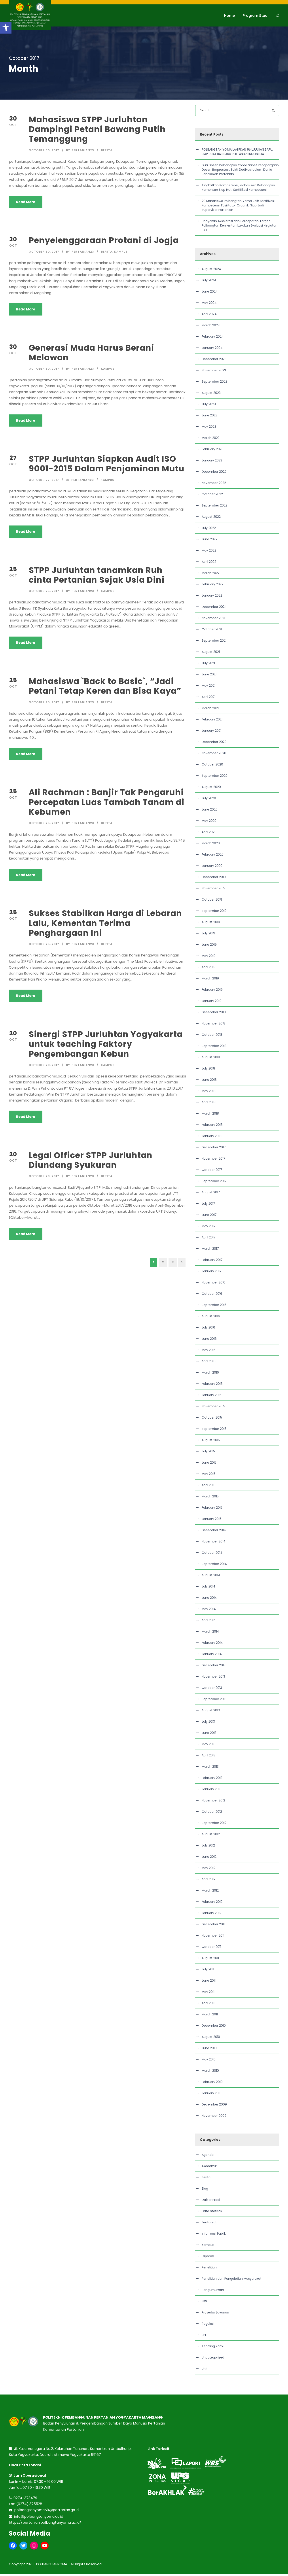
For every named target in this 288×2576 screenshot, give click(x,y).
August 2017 (211, 1194)
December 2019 (214, 879)
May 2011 (208, 1994)
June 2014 (209, 1600)
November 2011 (213, 1937)
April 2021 (208, 699)
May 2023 (209, 429)
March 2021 (210, 710)
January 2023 (212, 462)
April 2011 (208, 2005)
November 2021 (213, 620)
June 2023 (209, 417)
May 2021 (208, 688)
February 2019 (212, 992)
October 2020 (212, 766)
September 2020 (214, 778)
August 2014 (211, 1577)
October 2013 (212, 1690)
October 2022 (212, 496)
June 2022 (209, 541)
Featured (209, 2224)
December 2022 (214, 474)
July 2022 (209, 530)
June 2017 (209, 1217)
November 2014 (213, 1543)
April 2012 (208, 1881)
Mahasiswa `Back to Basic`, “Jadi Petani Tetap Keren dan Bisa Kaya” (105, 688)
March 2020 (211, 845)
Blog (205, 2191)
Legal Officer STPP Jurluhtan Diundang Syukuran (90, 1162)
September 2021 (214, 643)
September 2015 (214, 1431)
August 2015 (211, 1442)
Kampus (121, 253)
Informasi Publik (214, 2236)
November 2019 (213, 890)
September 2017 (214, 1183)
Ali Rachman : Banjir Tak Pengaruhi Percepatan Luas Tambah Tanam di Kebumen (106, 804)
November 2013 (213, 1678)
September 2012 (214, 1825)
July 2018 (208, 1070)
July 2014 (208, 1588)
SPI (204, 2337)
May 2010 (209, 2061)
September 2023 (214, 384)
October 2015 (212, 1419)
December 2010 (214, 2028)
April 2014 (209, 1622)
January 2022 (212, 597)
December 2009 (214, 2106)
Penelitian (209, 2269)
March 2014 (210, 1633)
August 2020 (211, 789)
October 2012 (212, 1814)
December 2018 (214, 1014)
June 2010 (209, 2050)
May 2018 (209, 1093)
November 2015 (213, 1408)
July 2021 (208, 665)
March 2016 (210, 1374)
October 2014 (212, 1555)
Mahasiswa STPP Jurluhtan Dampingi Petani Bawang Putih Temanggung (97, 131)
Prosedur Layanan (215, 2314)
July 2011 (208, 1971)
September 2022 (214, 507)
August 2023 (211, 395)
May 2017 (209, 1228)
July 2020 (209, 800)
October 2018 (212, 1037)
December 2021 (213, 609)
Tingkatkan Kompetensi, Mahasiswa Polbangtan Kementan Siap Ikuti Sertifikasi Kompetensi (238, 189)
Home (229, 15)
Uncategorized (213, 2359)
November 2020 (214, 755)
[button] (5, 28)
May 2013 (208, 1746)
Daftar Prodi (211, 2202)
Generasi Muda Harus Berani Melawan (91, 354)
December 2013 (213, 1667)
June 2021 (209, 676)
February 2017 (212, 1262)
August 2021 (211, 654)
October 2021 (212, 631)
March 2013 (210, 1769)
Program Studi (255, 15)
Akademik (209, 2168)
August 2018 (211, 1059)
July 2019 (208, 935)
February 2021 (212, 721)
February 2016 (212, 1386)
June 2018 (209, 1082)
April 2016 (209, 1363)
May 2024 (209, 305)
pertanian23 (83, 152)
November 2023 (214, 372)
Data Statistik (212, 2213)
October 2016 (212, 1296)
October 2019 (212, 902)
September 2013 (214, 1701)
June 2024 (210, 293)
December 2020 (214, 744)
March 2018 (210, 1115)
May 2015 (208, 1476)
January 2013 (211, 1791)
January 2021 (211, 733)
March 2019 (210, 980)
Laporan (208, 2258)
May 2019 (209, 958)
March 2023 (211, 440)
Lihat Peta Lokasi (25, 2467)
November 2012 (213, 1802)
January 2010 (212, 2095)
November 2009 (214, 2118)
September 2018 (214, 1048)
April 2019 (209, 969)
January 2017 (212, 1273)
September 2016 (214, 1307)
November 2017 (213, 1161)
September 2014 (214, 1566)
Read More (25, 204)
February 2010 (212, 2084)
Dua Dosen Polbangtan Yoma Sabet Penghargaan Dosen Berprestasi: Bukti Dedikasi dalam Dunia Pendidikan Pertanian (240, 171)
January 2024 (212, 350)
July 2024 (209, 282)
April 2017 (209, 1239)
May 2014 (209, 1611)
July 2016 (208, 1329)
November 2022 (214, 485)
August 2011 (210, 1960)
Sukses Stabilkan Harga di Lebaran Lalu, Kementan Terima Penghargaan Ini (105, 925)
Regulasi (208, 2326)
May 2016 (209, 1352)
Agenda (208, 2157)
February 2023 (212, 451)
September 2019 (214, 913)
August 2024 (211, 271)
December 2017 (214, 1149)
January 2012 (211, 1915)
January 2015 (211, 1521)
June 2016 (209, 1341)
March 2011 (210, 2016)
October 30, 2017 (44, 152)
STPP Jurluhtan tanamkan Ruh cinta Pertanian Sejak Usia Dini (97, 577)
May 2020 (209, 823)
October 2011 (211, 1949)
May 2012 (208, 1870)
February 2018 (212, 1127)
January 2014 (212, 1656)
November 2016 (213, 1284)
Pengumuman (213, 2292)
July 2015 (208, 1453)
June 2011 (209, 1983)
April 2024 (209, 316)
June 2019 (209, 947)
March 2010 (210, 2073)
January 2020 (212, 868)
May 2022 (209, 552)
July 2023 (209, 406)
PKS (204, 2303)
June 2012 (209, 1859)
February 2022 (212, 586)
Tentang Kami (213, 2348)
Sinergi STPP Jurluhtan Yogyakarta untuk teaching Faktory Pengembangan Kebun (106, 1046)
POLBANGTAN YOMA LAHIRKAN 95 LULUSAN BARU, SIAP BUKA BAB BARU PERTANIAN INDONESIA (237, 153)
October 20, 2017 (44, 1067)
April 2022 (209, 564)
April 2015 (208, 1487)
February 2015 (212, 1510)
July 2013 (208, 1724)
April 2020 (209, 834)
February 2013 (212, 1780)
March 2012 (210, 1892)
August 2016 (211, 1318)
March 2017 (210, 1251)
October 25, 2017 (44, 593)
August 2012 (211, 1836)
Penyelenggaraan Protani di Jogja (104, 242)
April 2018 (209, 1104)
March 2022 (211, 575)
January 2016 (212, 1397)
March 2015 (210, 1498)
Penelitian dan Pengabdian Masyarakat (231, 2281)
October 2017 (212, 1172)
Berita (106, 152)
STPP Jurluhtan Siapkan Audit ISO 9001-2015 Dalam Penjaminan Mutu (106, 465)
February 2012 (212, 1904)
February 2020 (213, 856)
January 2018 (212, 1138)
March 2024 (211, 327)
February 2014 (212, 1645)
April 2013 (208, 1757)
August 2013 (211, 1712)
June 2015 (209, 1465)
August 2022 (211, 519)
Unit (205, 2371)
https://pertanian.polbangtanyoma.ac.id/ (45, 2524)
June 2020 (210, 811)
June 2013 (209, 1735)
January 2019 (212, 1003)
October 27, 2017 (44, 482)
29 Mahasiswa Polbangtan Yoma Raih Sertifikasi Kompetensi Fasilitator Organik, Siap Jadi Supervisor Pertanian (238, 207)
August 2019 (211, 924)
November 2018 (213, 1025)
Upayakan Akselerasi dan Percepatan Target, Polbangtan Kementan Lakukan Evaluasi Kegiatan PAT (239, 227)
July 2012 (208, 1847)
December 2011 (213, 1926)
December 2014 (214, 1532)
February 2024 (213, 338)
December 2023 (214, 361)
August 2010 (211, 2039)
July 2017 (208, 1206)
